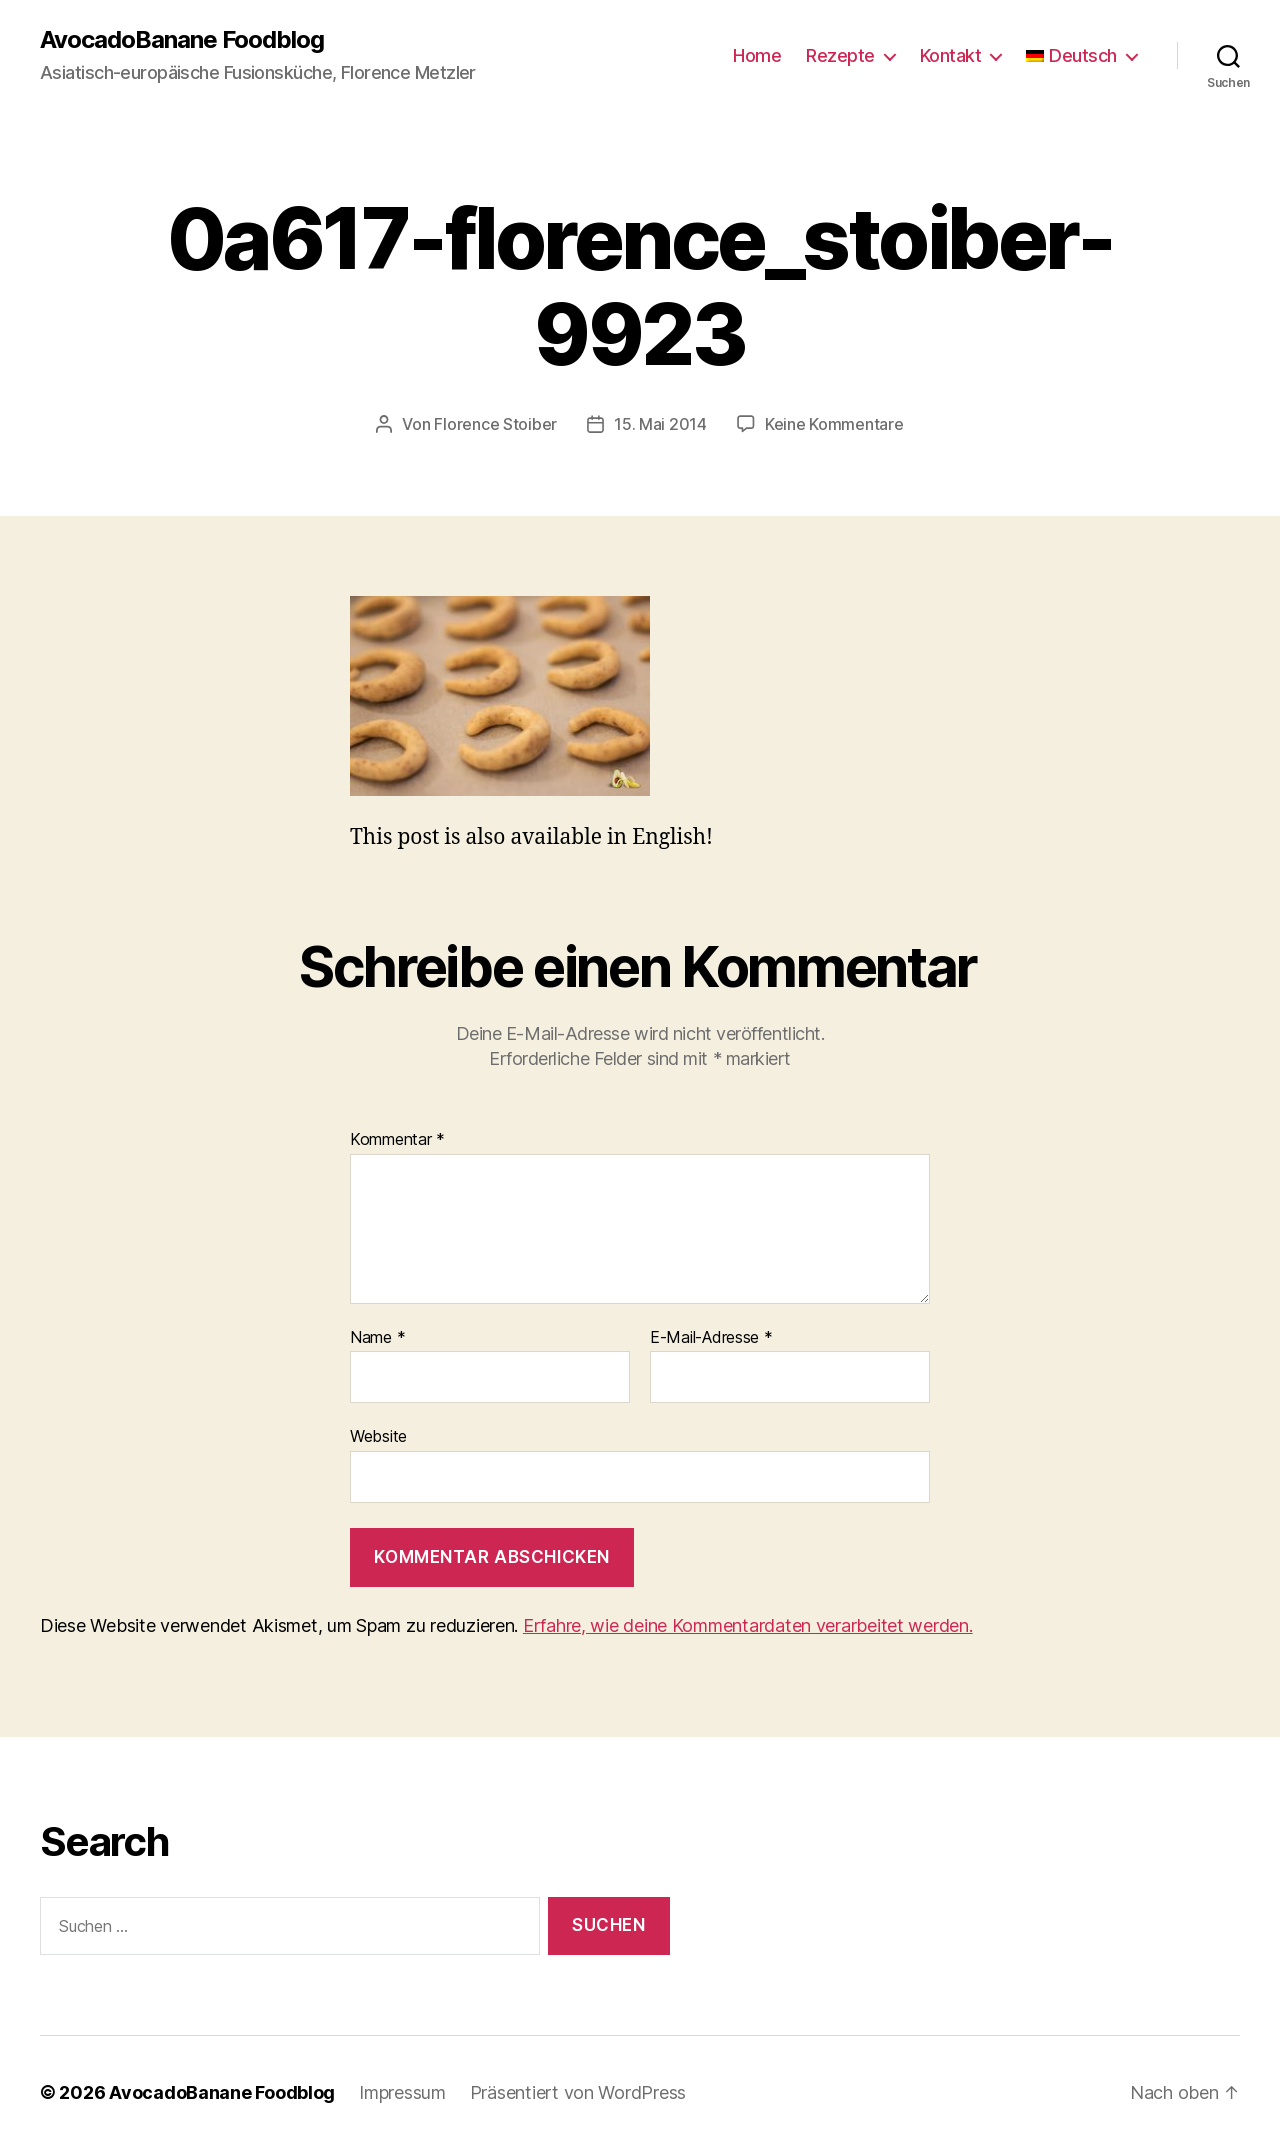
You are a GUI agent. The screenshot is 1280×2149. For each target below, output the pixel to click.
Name (377, 1338)
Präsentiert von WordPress (578, 2092)
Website (378, 1436)
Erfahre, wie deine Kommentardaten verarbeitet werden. (748, 1625)
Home (757, 55)
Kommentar (397, 1140)
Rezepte (840, 55)
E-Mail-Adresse (711, 1338)
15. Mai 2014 (660, 424)
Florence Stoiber (495, 424)
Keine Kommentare (834, 424)
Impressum (402, 2092)
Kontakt (951, 55)
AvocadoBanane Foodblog (182, 40)
